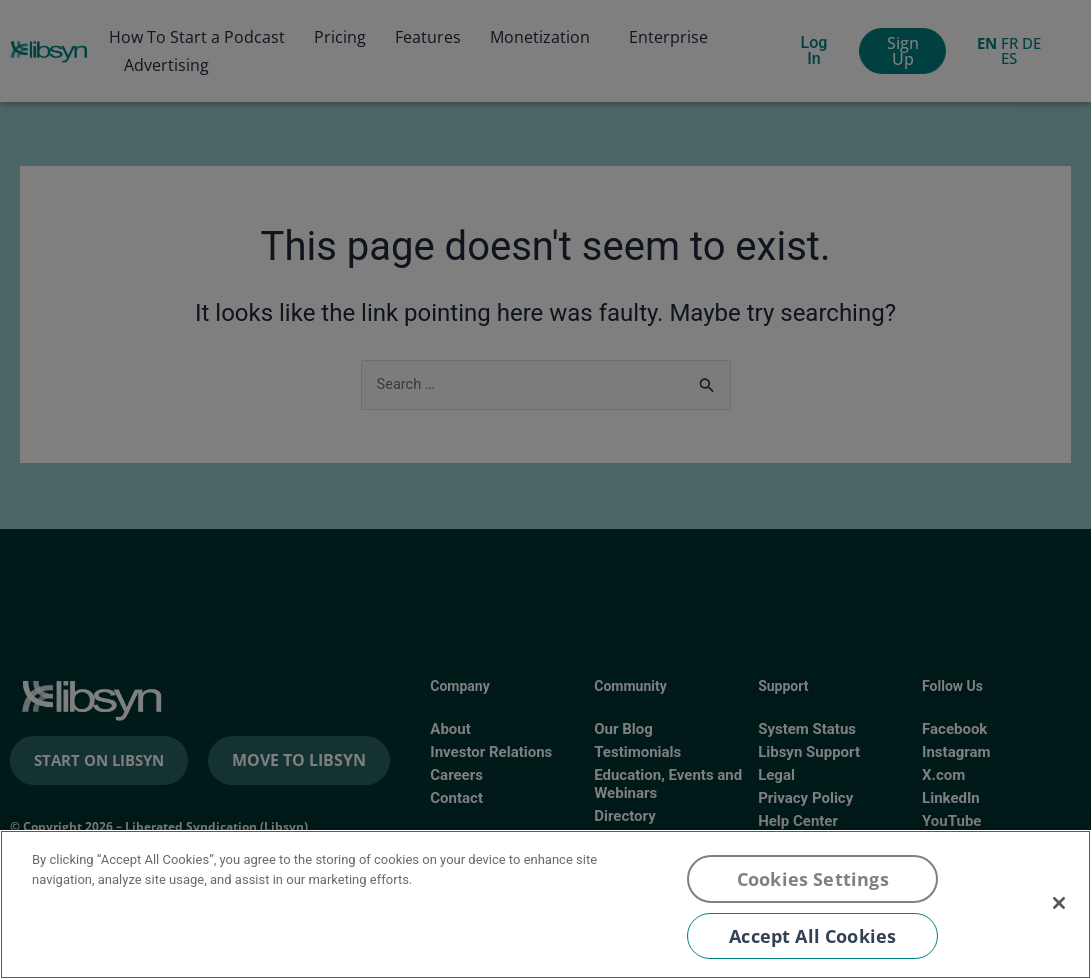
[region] (545, 904)
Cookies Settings (813, 879)
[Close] (1059, 903)
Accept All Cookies (812, 936)
